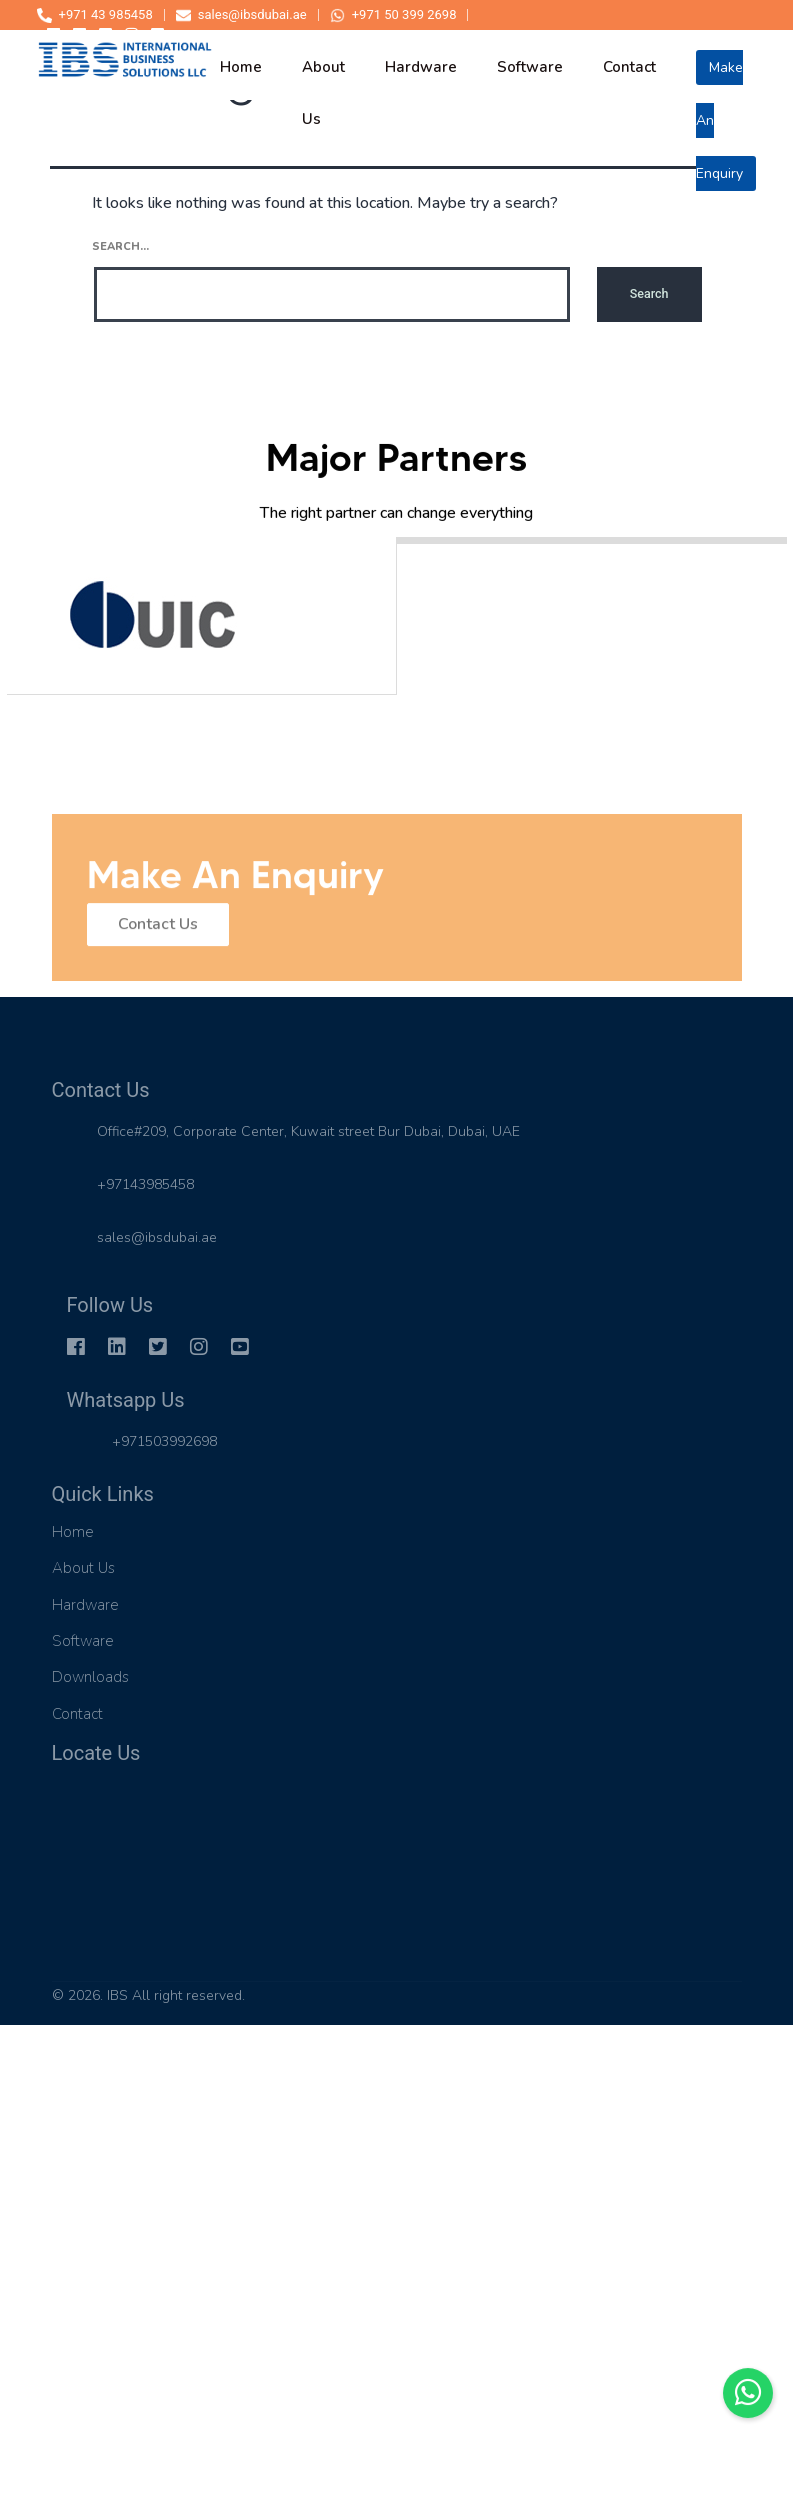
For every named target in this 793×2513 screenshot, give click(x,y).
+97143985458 (145, 1184)
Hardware (85, 1605)
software (530, 67)
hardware (421, 67)
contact (629, 67)
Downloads (90, 1677)
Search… (120, 246)
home (241, 67)
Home (73, 1532)
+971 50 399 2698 (393, 14)
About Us (83, 1568)
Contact (77, 1714)
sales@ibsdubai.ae (241, 14)
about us (323, 78)
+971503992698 (164, 1441)
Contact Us (158, 932)
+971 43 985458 (95, 14)
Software (83, 1641)
